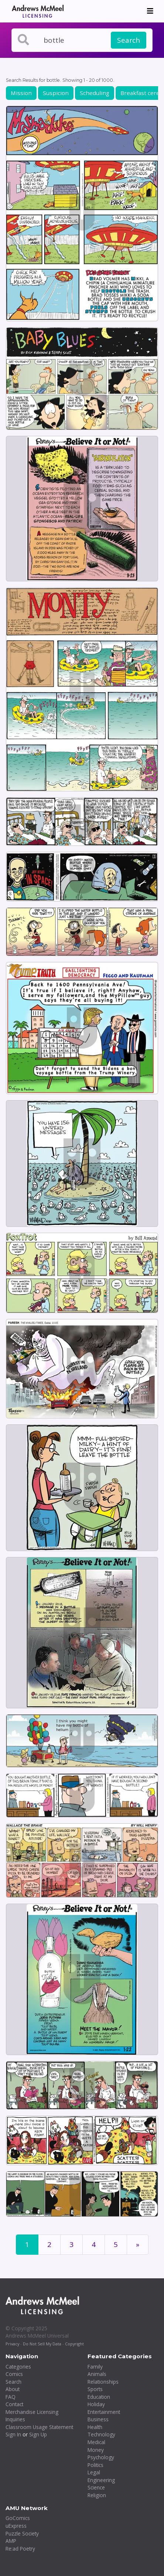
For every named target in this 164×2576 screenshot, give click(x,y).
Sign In (13, 2434)
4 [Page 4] (94, 2244)
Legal (94, 2472)
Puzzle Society (22, 2533)
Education (99, 2396)
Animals (97, 2373)
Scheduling (94, 93)
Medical (96, 2442)
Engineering (101, 2480)
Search (128, 40)
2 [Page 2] (49, 2244)
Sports (95, 2389)
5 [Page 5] (116, 2244)
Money (96, 2449)
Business (98, 2419)
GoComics (18, 2517)
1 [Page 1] (27, 2244)
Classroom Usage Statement (39, 2426)
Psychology (101, 2457)
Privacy (12, 2343)
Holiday (96, 2404)
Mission (21, 93)
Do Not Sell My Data (42, 2343)
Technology (101, 2434)
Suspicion (56, 93)
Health (95, 2426)
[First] (137, 2244)
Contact (14, 2404)
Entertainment (104, 2411)
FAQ (11, 2396)
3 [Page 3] (71, 2244)
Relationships (103, 2381)
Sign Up (38, 2434)
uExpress (16, 2525)
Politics (95, 2464)
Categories (18, 2366)
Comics (14, 2373)
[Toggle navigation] (150, 11)
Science (96, 2487)
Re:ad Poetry (20, 2548)
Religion (97, 2495)
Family (95, 2366)
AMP (11, 2540)
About (13, 2389)
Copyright (74, 2343)
